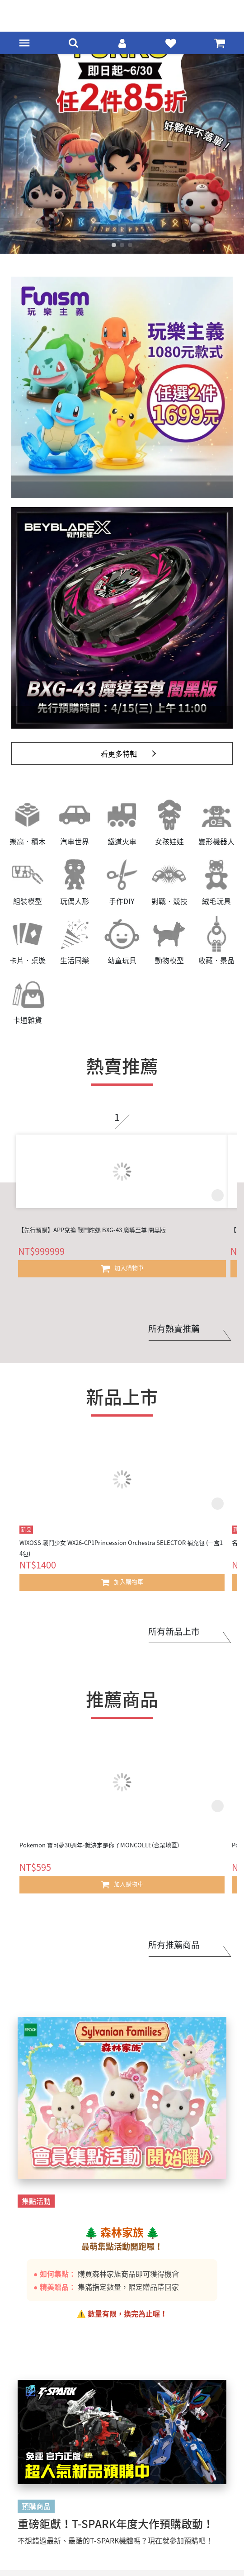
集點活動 (36, 2200)
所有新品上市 (174, 1631)
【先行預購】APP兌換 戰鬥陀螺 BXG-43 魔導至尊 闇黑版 (92, 1229)
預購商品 (36, 2506)
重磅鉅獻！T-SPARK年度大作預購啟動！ (116, 2523)
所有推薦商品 (174, 1944)
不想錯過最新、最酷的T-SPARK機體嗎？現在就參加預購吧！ (115, 2540)
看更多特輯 (119, 753)
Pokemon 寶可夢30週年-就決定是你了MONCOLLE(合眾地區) (99, 1845)
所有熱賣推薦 (174, 1328)
